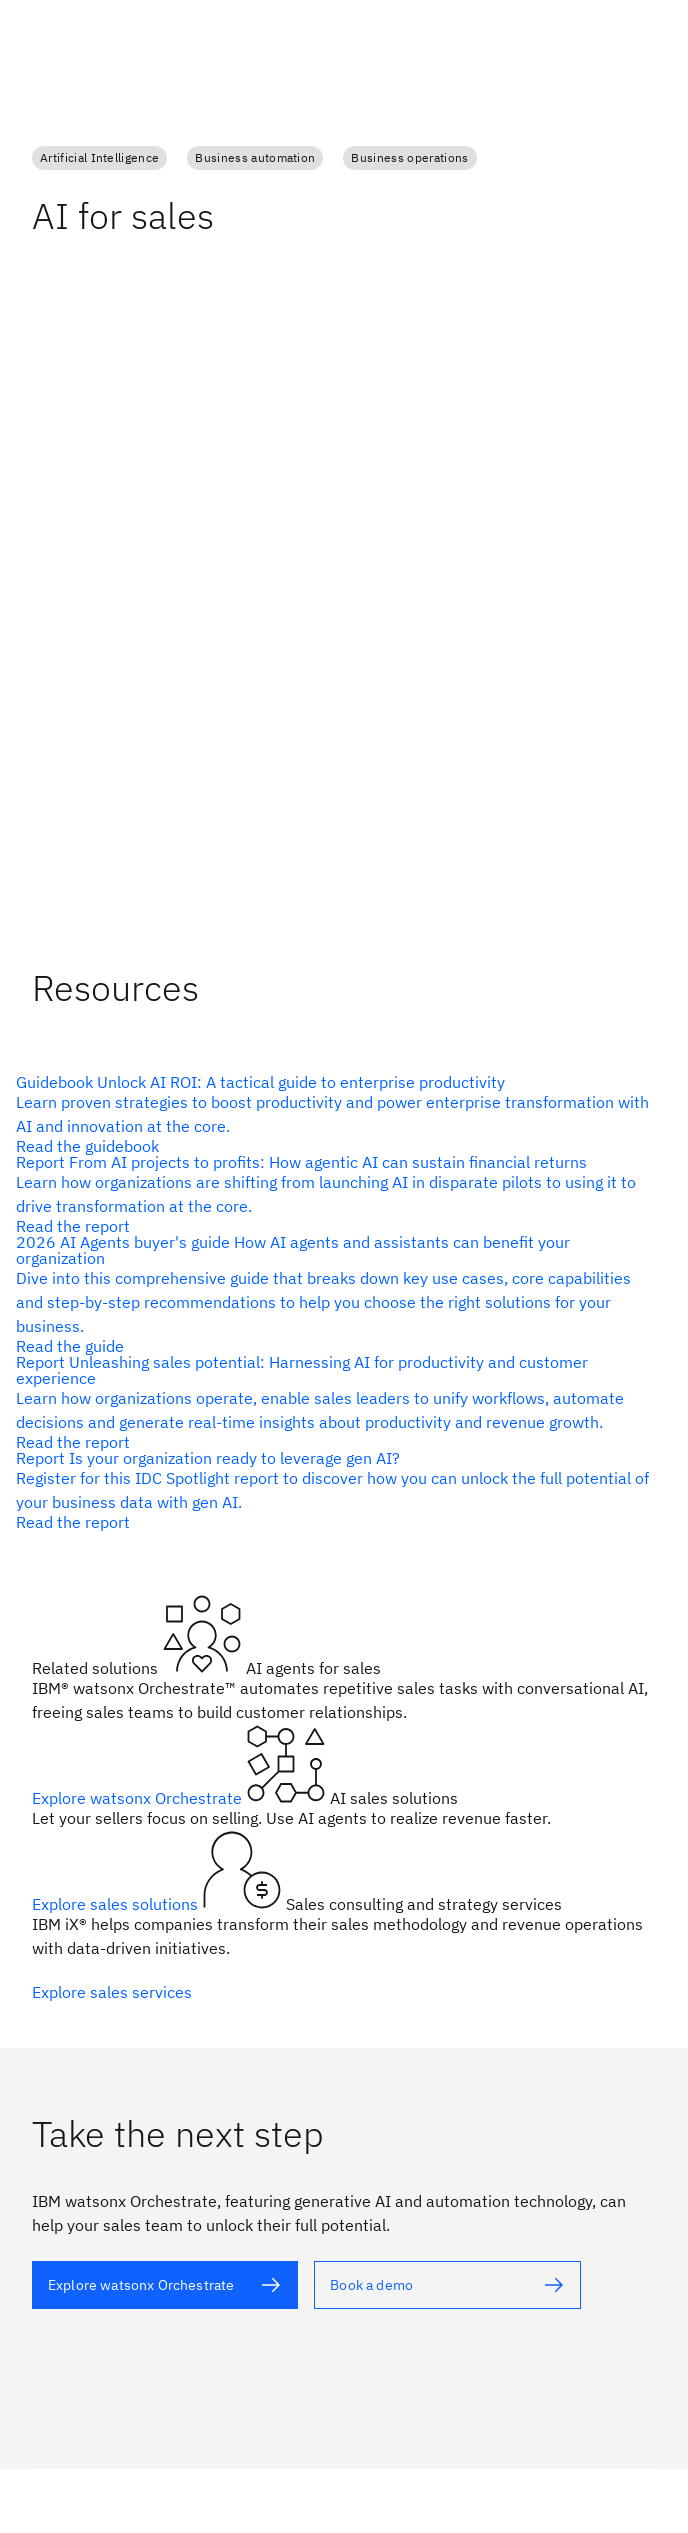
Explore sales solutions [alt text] (117, 1904)
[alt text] (336, 1114)
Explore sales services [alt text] (112, 1992)
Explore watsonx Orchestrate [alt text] (139, 1798)
